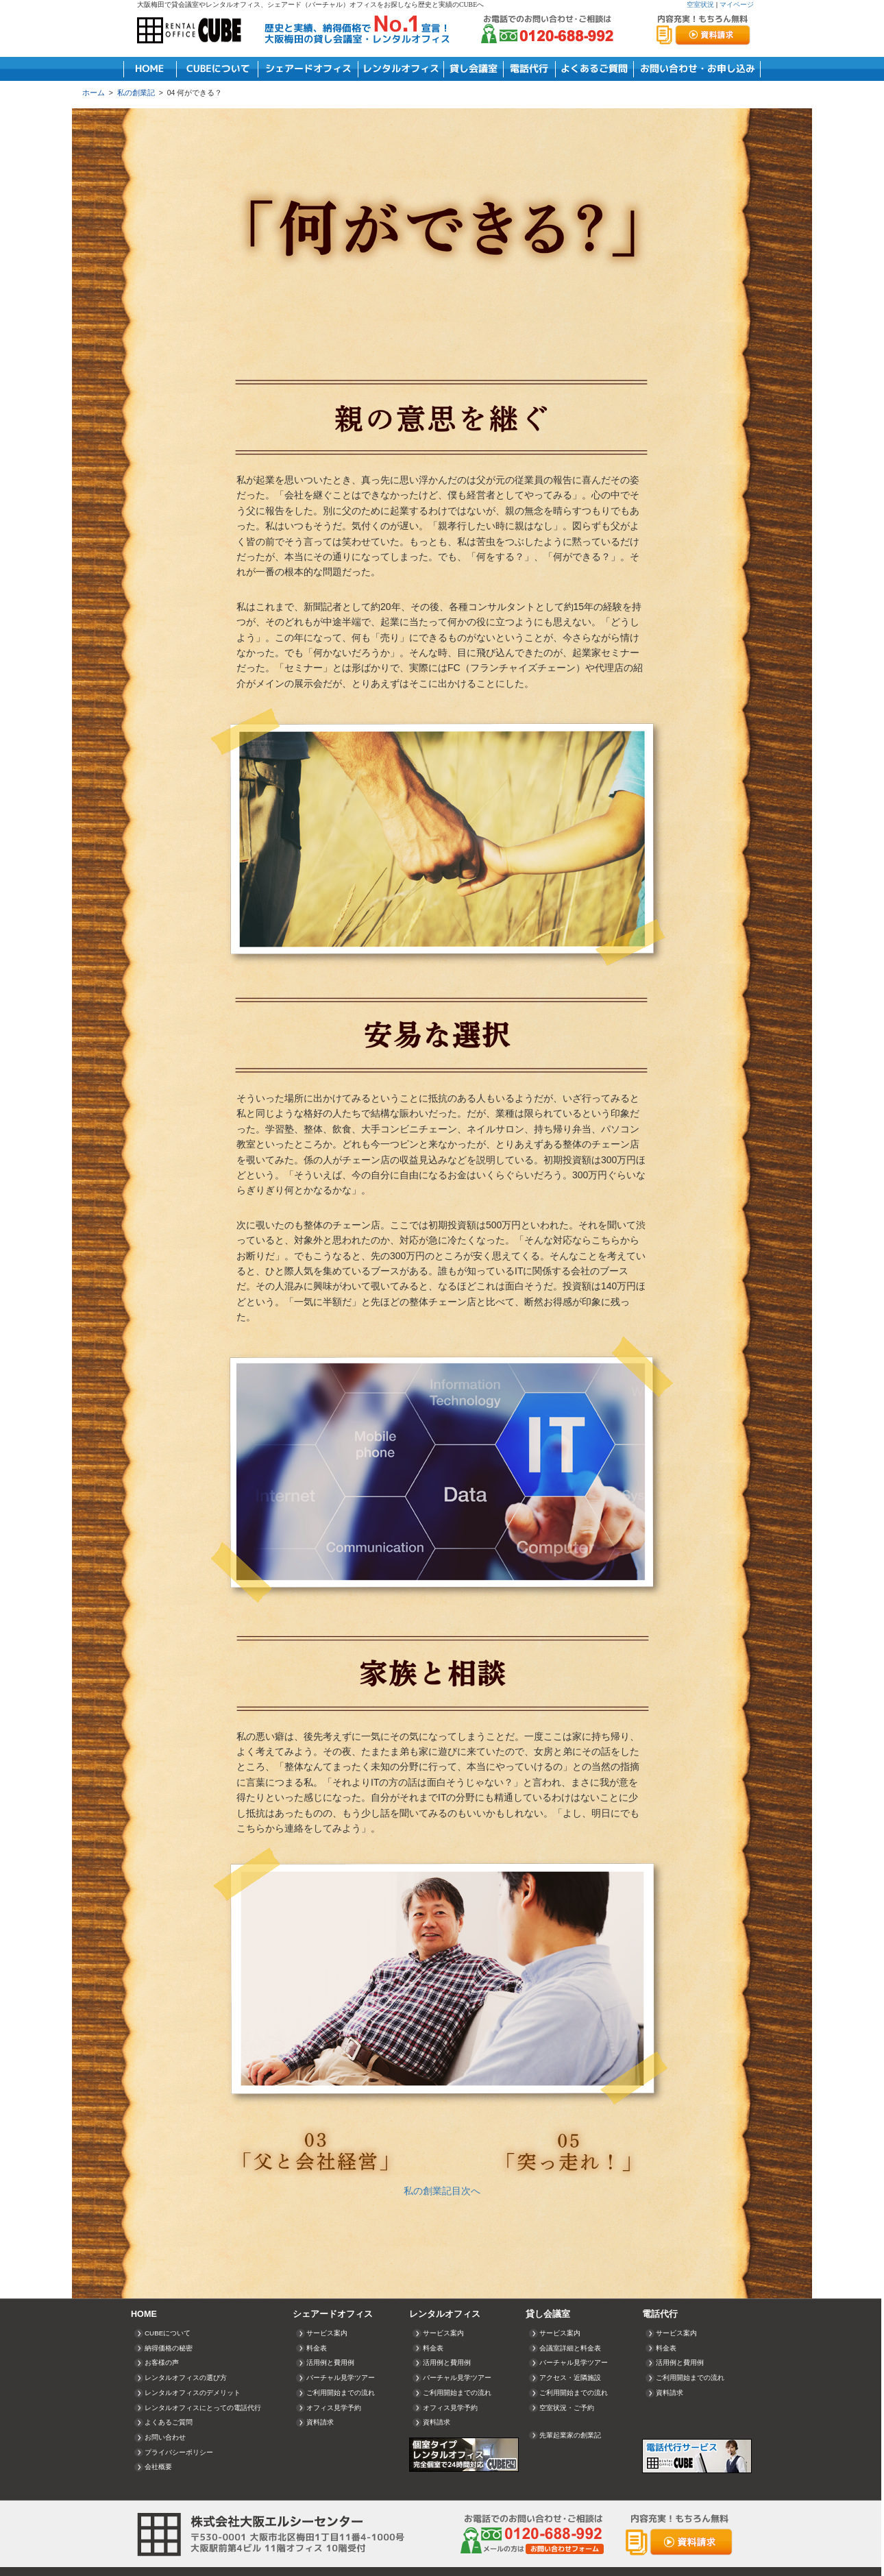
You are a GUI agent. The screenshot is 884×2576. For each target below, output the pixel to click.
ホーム (93, 92)
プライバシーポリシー (179, 2452)
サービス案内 (326, 2333)
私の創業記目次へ (442, 2190)
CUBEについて (168, 2333)
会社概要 (158, 2466)
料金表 (316, 2348)
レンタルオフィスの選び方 (186, 2377)
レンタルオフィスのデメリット (193, 2392)
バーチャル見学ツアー (340, 2377)
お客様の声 (162, 2362)
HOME (144, 2314)
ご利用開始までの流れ (340, 2392)
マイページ (737, 4)
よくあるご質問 (169, 2422)
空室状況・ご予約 (566, 2407)
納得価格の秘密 (169, 2348)
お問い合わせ (165, 2437)
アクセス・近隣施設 (570, 2377)
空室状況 (700, 4)
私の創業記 (136, 92)
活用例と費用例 (330, 2362)
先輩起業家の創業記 (570, 2435)
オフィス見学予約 (333, 2407)
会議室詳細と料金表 (570, 2348)
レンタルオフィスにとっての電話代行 (203, 2407)
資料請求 (320, 2422)
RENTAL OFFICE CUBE (191, 31)
